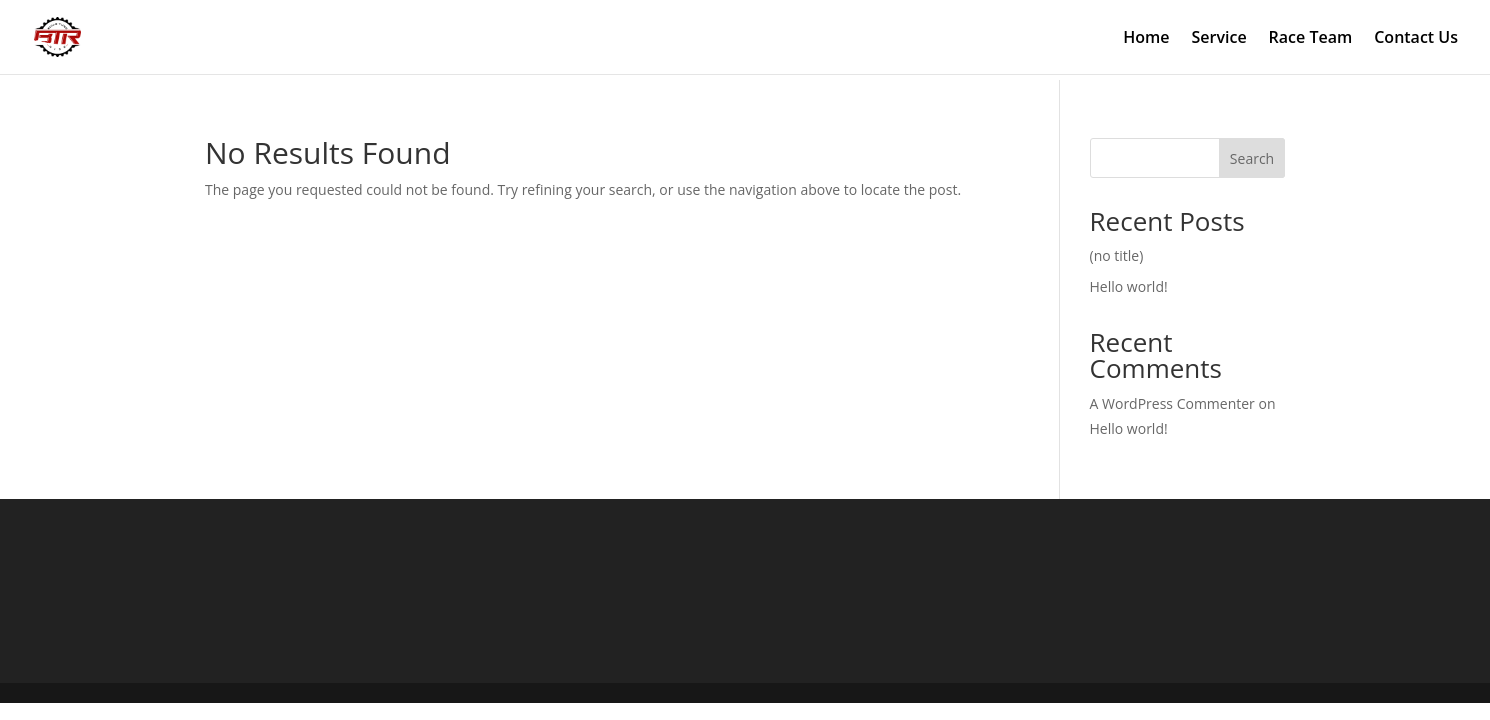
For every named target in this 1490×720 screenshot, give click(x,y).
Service (1219, 39)
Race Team (1311, 39)
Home (1146, 39)
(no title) (1117, 255)
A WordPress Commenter (1172, 403)
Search (1252, 158)
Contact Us (1416, 39)
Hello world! (1129, 286)
